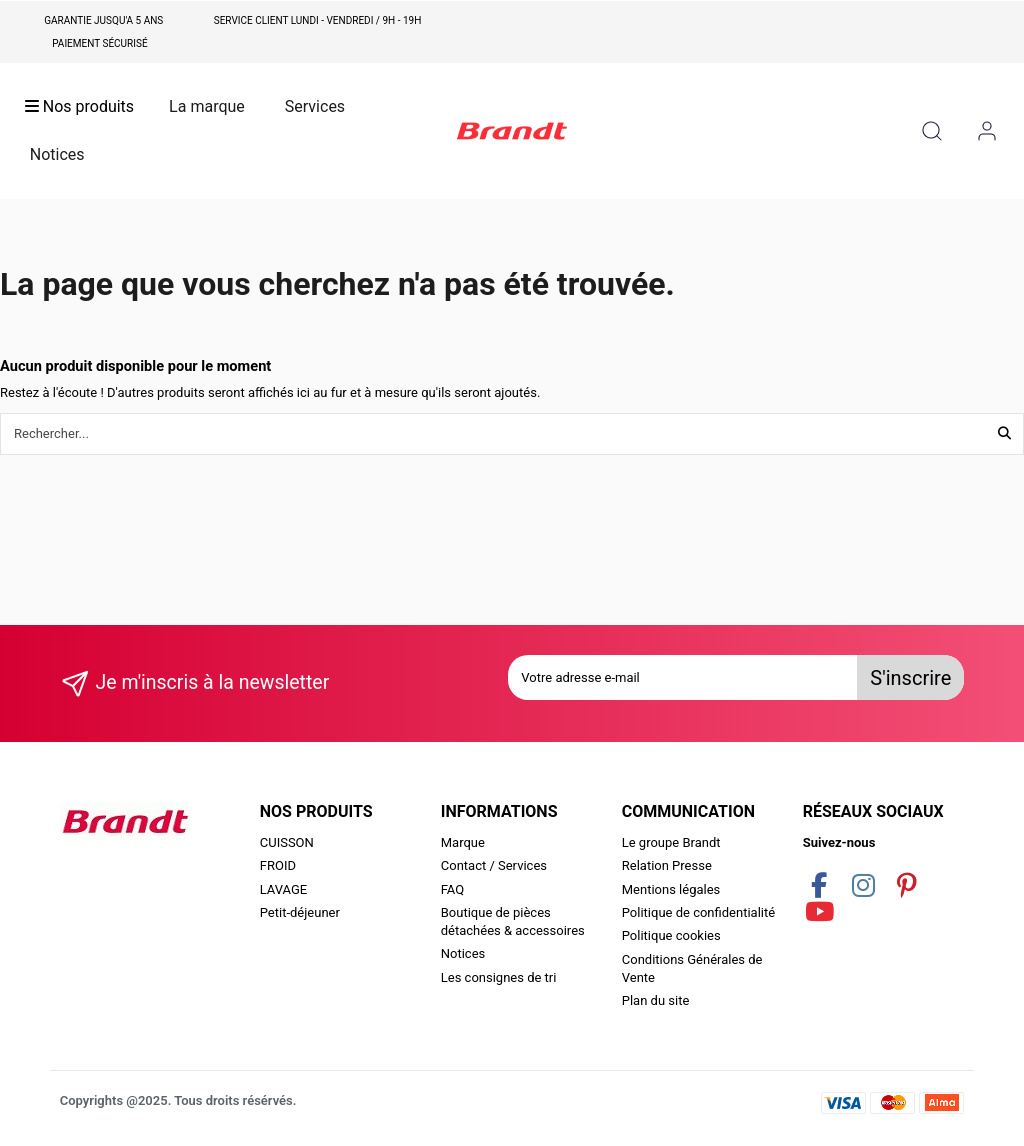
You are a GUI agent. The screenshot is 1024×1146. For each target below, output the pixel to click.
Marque (463, 842)
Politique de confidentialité (698, 912)
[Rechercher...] (1004, 434)
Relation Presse (667, 865)
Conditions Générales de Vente (692, 968)
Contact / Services (494, 865)
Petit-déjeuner (300, 912)
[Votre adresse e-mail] (683, 678)
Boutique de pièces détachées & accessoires (513, 921)
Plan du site (656, 1000)
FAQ (452, 889)
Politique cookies (671, 935)
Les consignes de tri (499, 977)
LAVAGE (284, 889)
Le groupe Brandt (671, 842)
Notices (463, 953)
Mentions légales (671, 889)
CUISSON (287, 842)
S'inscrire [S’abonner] (910, 678)
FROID (278, 865)
